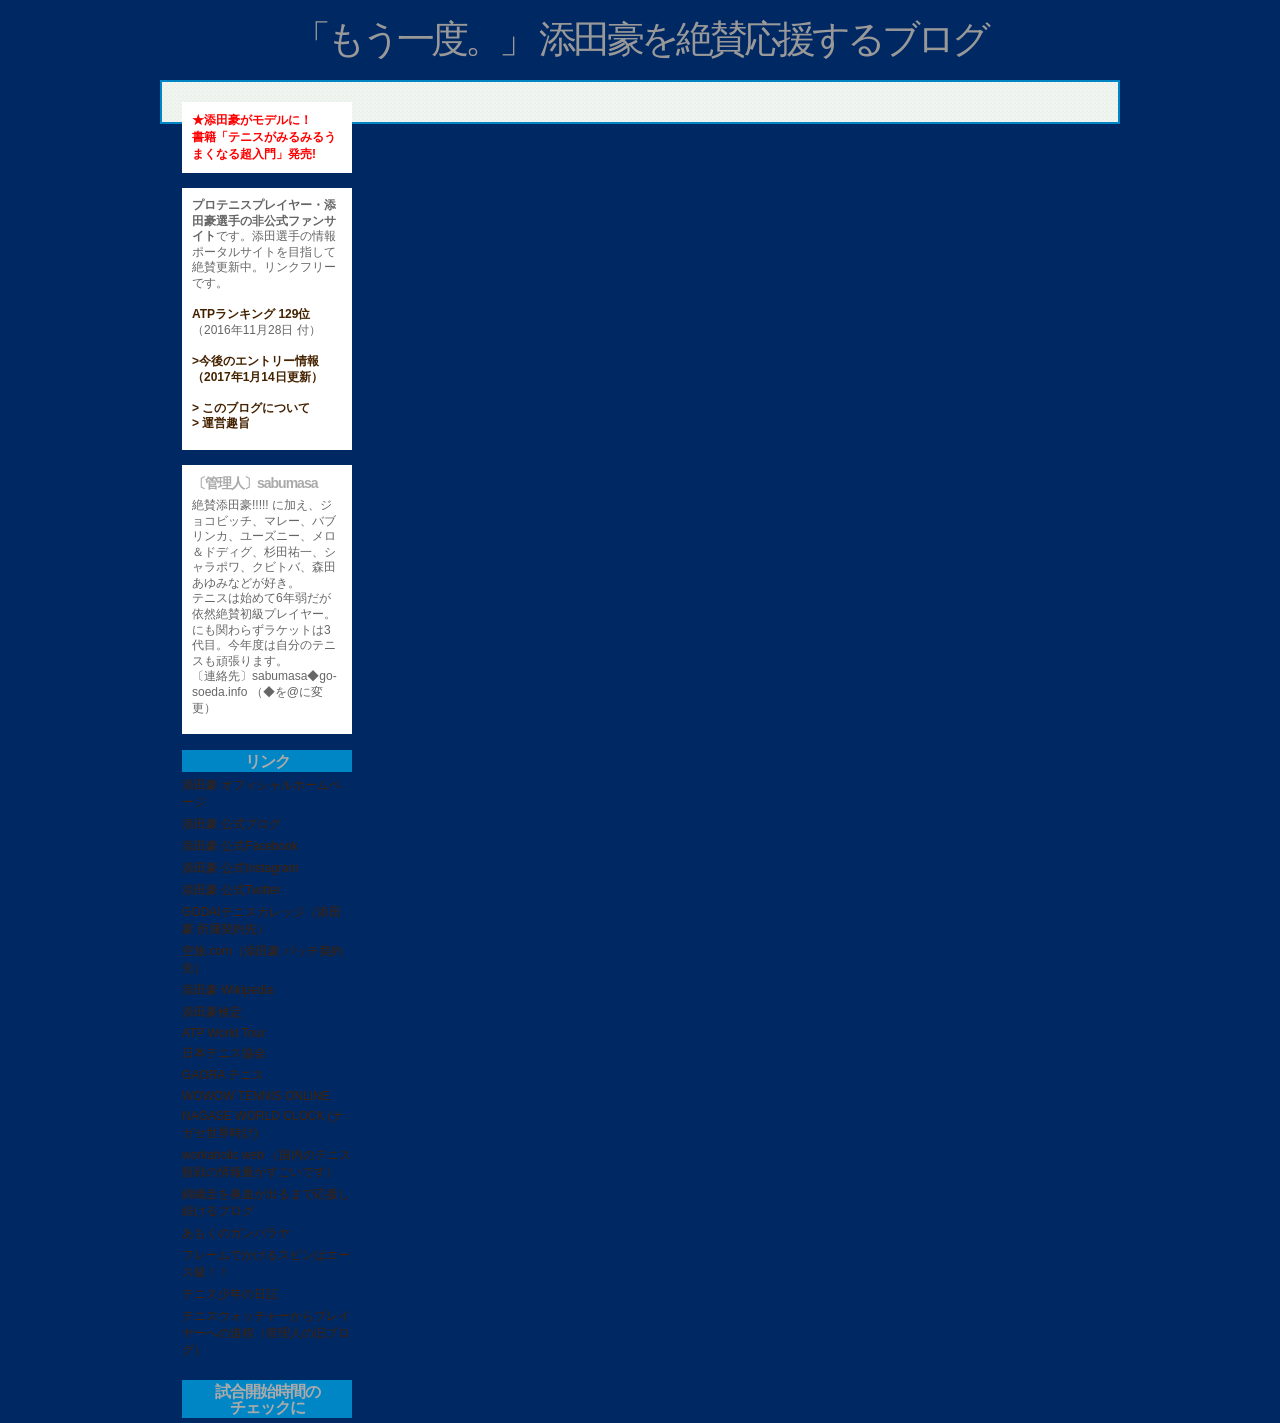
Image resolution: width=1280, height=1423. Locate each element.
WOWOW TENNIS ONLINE (256, 1096)
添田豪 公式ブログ (231, 824)
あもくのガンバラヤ (236, 1233)
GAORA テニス (223, 1075)
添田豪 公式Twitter (231, 890)
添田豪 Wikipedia (227, 990)
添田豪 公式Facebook (240, 846)
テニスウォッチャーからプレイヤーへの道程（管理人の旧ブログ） (266, 1333)
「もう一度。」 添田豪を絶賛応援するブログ (640, 39)
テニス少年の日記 (230, 1294)
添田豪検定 (212, 1012)
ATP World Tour (223, 1033)
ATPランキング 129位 (251, 314)
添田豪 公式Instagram (240, 868)
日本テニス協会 (224, 1053)
